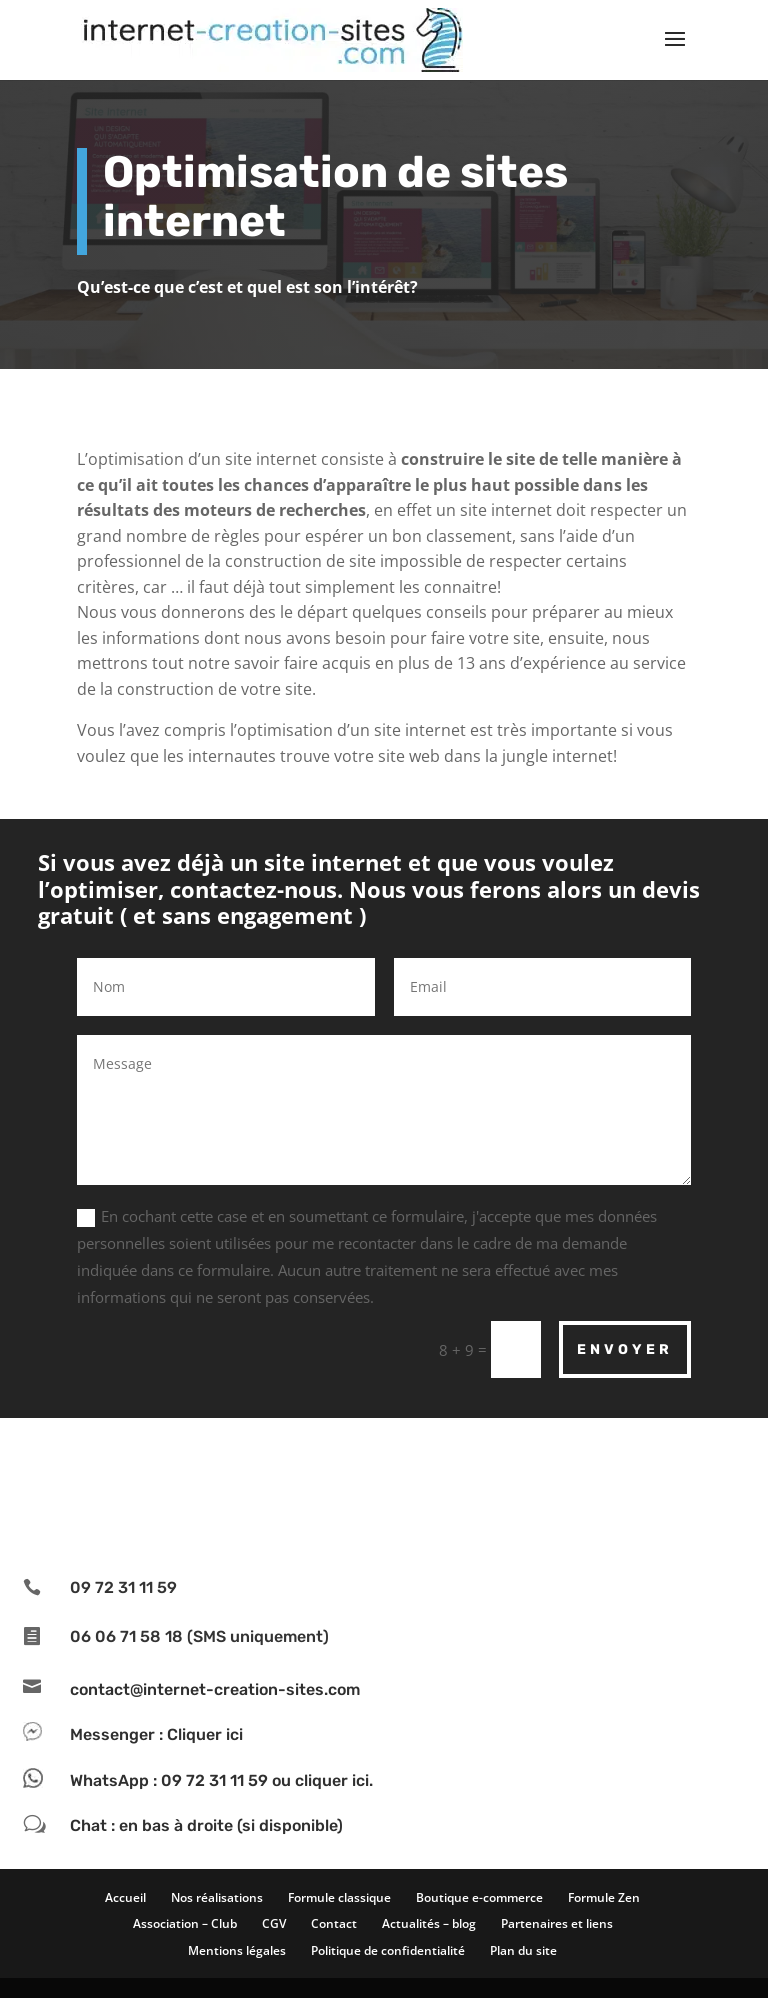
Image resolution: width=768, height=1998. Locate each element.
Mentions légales (237, 1950)
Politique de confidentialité (388, 1950)
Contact (334, 1923)
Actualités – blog (429, 1923)
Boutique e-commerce (479, 1897)
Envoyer (625, 1349)
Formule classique (339, 1897)
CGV (274, 1923)
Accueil (125, 1897)
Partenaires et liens (557, 1923)
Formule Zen (604, 1897)
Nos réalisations (217, 1897)
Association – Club (185, 1923)
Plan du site (523, 1950)
